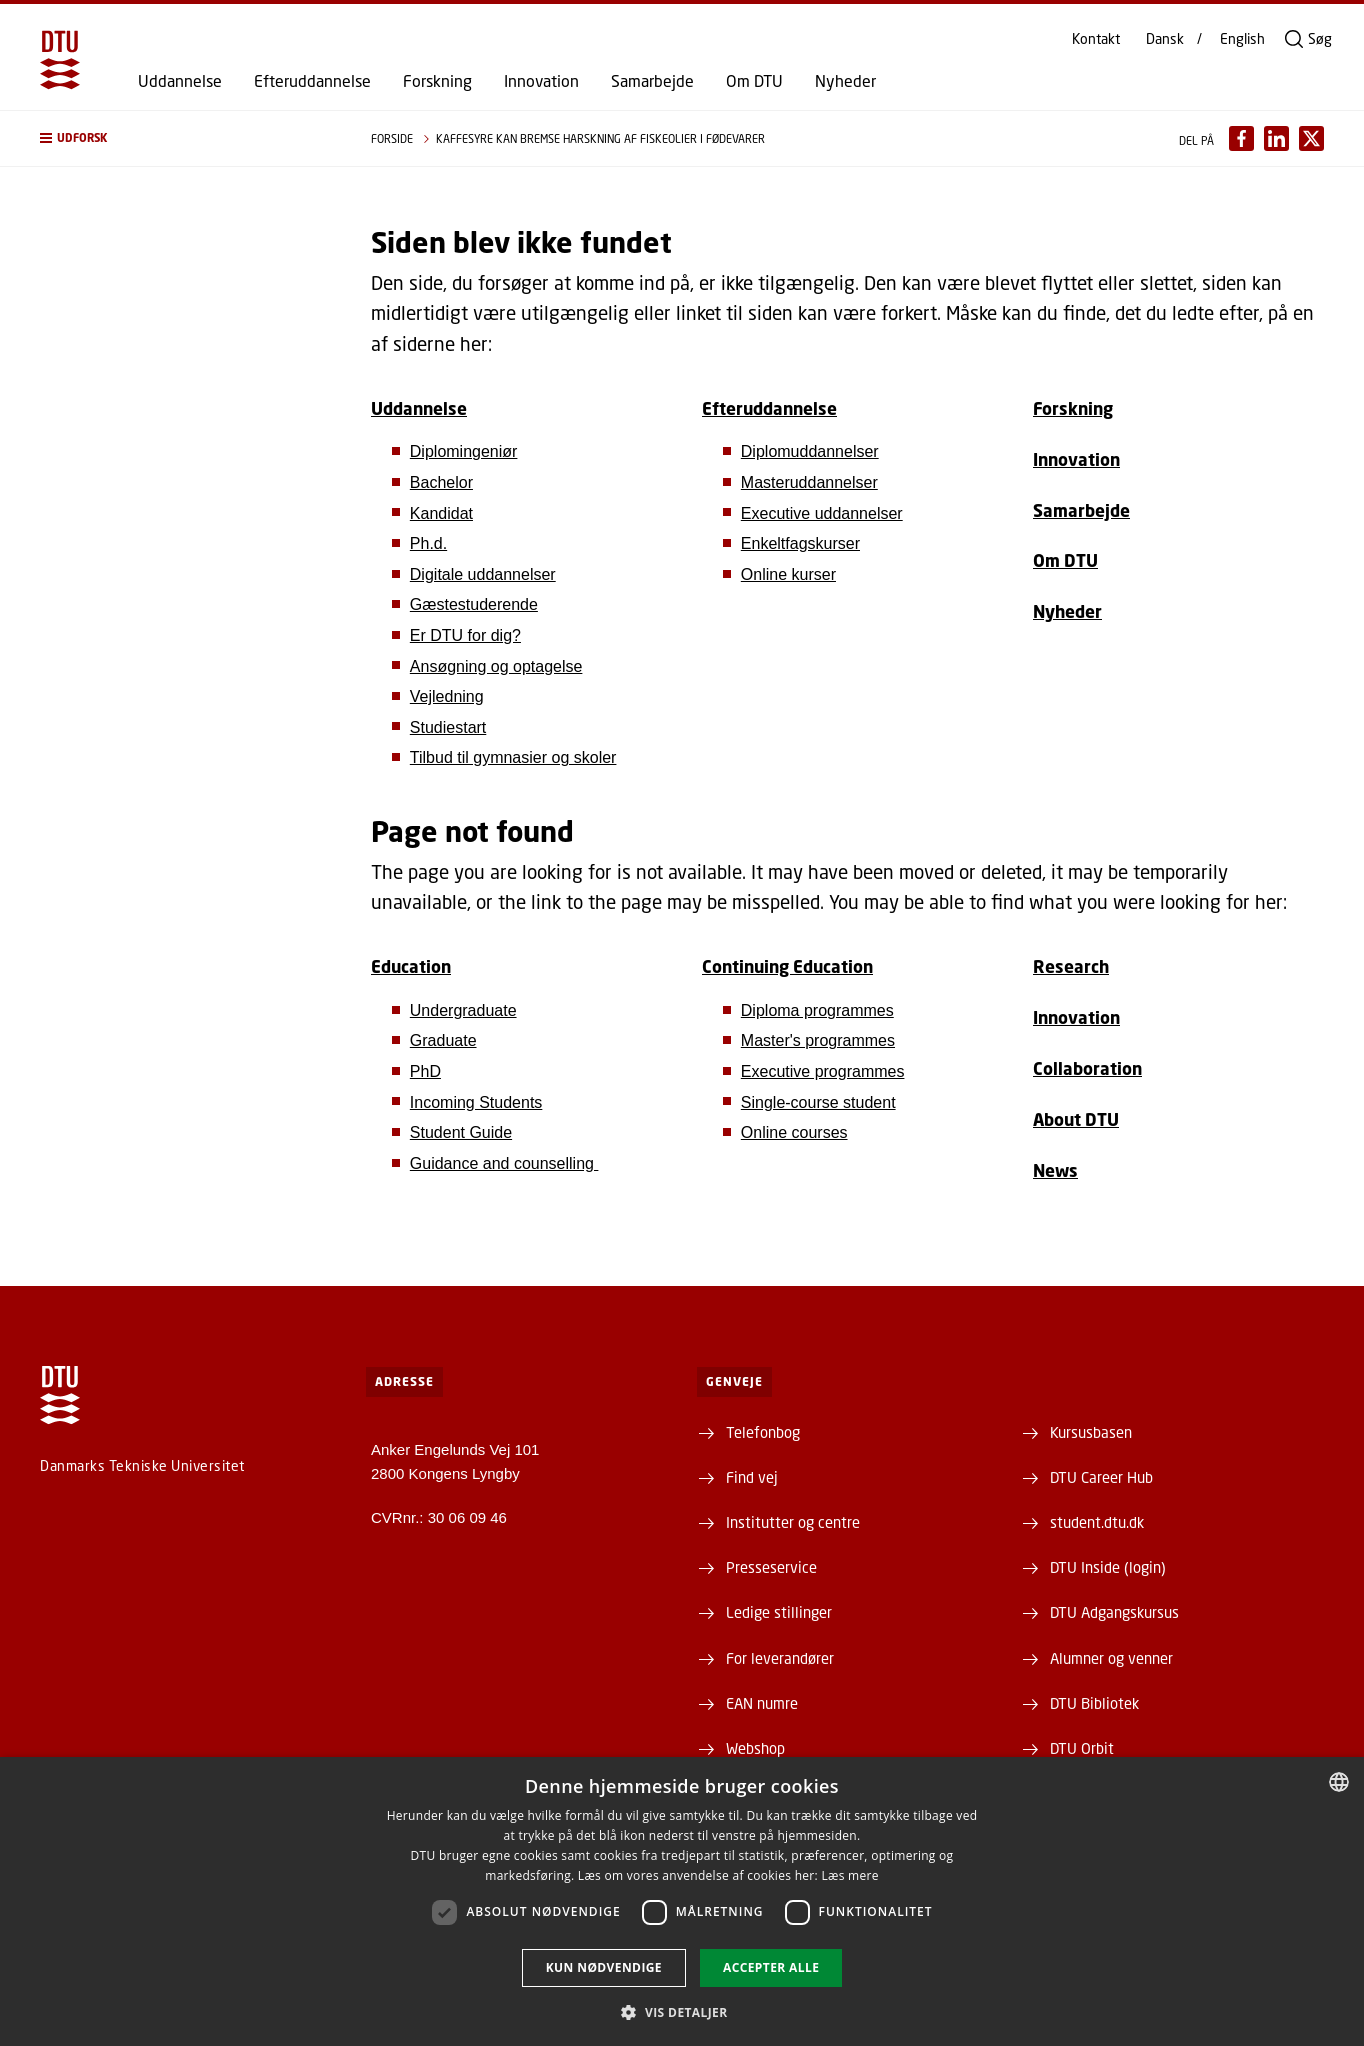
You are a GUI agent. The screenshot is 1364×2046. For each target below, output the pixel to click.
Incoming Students (476, 1102)
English (1242, 39)
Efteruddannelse (312, 81)
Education (411, 966)
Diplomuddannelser (810, 451)
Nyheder (845, 81)
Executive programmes (823, 1071)
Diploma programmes (817, 1010)
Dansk (1165, 39)
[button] (185, 138)
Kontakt (1096, 39)
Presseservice (771, 1567)
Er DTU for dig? (465, 635)
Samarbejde (652, 81)
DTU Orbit (1082, 1748)
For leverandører (780, 1658)
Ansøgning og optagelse (496, 666)
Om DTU (754, 81)
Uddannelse (180, 81)
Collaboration (1087, 1068)
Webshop (755, 1748)
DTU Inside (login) (1108, 1567)
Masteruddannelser (809, 482)
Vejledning (447, 696)
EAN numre (762, 1703)
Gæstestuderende (474, 604)
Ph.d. (428, 543)
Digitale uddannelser (483, 574)
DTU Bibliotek (1094, 1703)
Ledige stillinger (779, 1612)
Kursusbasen (1091, 1432)
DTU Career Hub (1101, 1477)
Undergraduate (463, 1010)
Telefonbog (763, 1432)
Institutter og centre (793, 1522)
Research (1071, 966)
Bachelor (441, 482)
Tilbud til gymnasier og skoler (513, 757)
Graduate (443, 1040)
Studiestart (448, 727)
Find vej (752, 1477)
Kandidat (441, 513)
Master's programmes (818, 1040)
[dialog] (682, 1901)
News (1055, 1170)
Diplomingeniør (464, 451)
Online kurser (788, 574)
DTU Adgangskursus (1114, 1612)
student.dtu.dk (1097, 1522)
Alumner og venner (1111, 1658)
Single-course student (818, 1102)
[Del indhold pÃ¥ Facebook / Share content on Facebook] (1241, 138)
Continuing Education (787, 966)
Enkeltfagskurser (800, 543)
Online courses (794, 1132)
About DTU (1076, 1119)
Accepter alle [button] (771, 1967)
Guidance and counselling (504, 1163)
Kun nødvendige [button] (604, 1967)
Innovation (541, 81)
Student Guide (461, 1132)
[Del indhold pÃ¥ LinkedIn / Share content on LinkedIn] (1276, 138)
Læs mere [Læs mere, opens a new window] (849, 1875)
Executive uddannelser (822, 513)
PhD (425, 1071)
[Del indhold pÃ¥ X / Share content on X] (1311, 138)
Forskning (437, 81)
